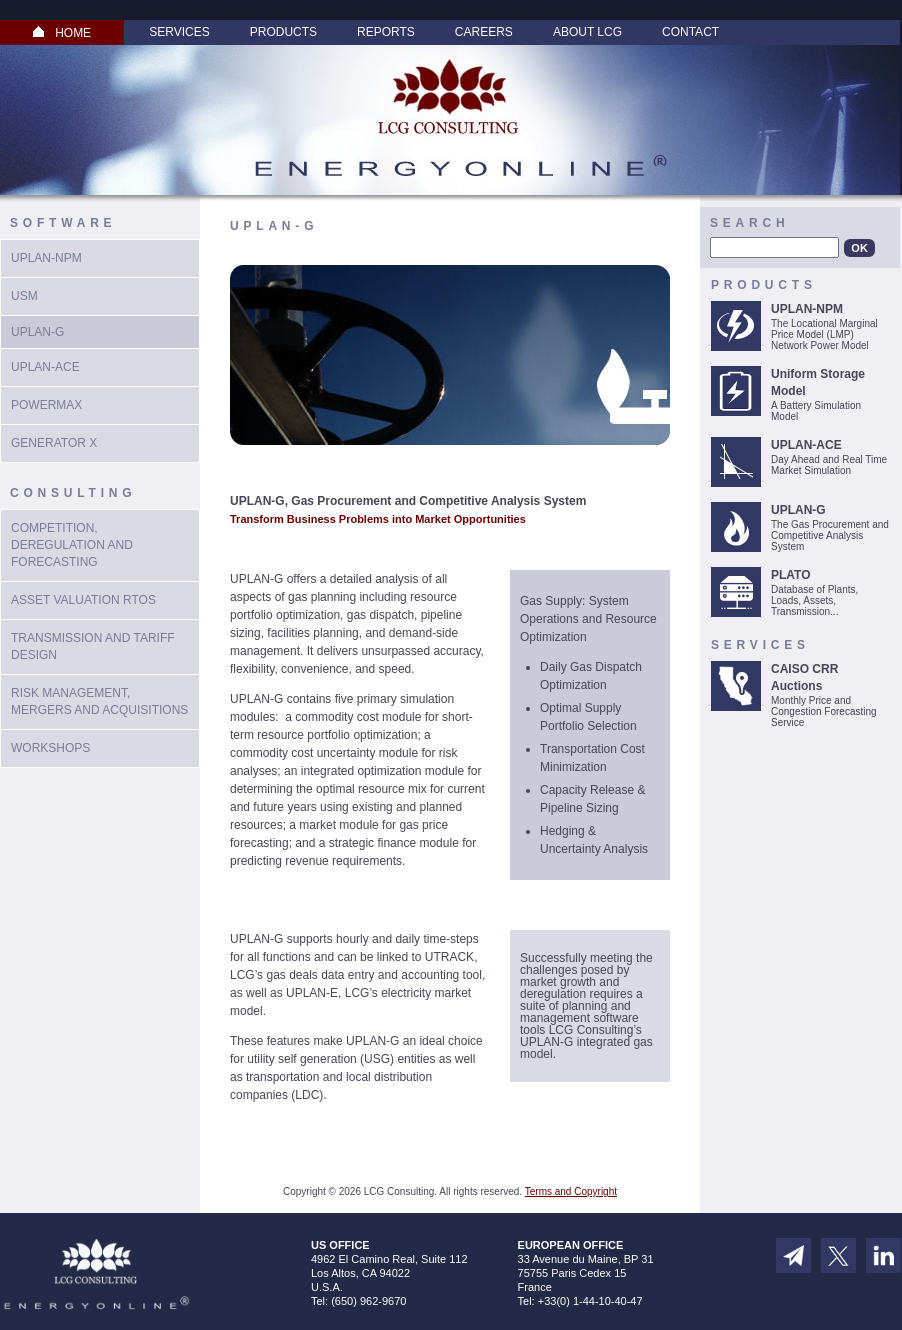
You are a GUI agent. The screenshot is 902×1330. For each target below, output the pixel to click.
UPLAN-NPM (46, 258)
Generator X (54, 443)
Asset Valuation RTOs (83, 600)
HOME (62, 33)
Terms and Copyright (571, 1191)
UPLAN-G (798, 510)
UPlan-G (37, 332)
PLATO (791, 575)
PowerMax (46, 405)
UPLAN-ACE (45, 367)
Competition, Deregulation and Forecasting (72, 545)
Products (283, 32)
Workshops (50, 748)
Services (179, 32)
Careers (484, 32)
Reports (386, 32)
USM (24, 296)
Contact (690, 32)
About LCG (587, 32)
